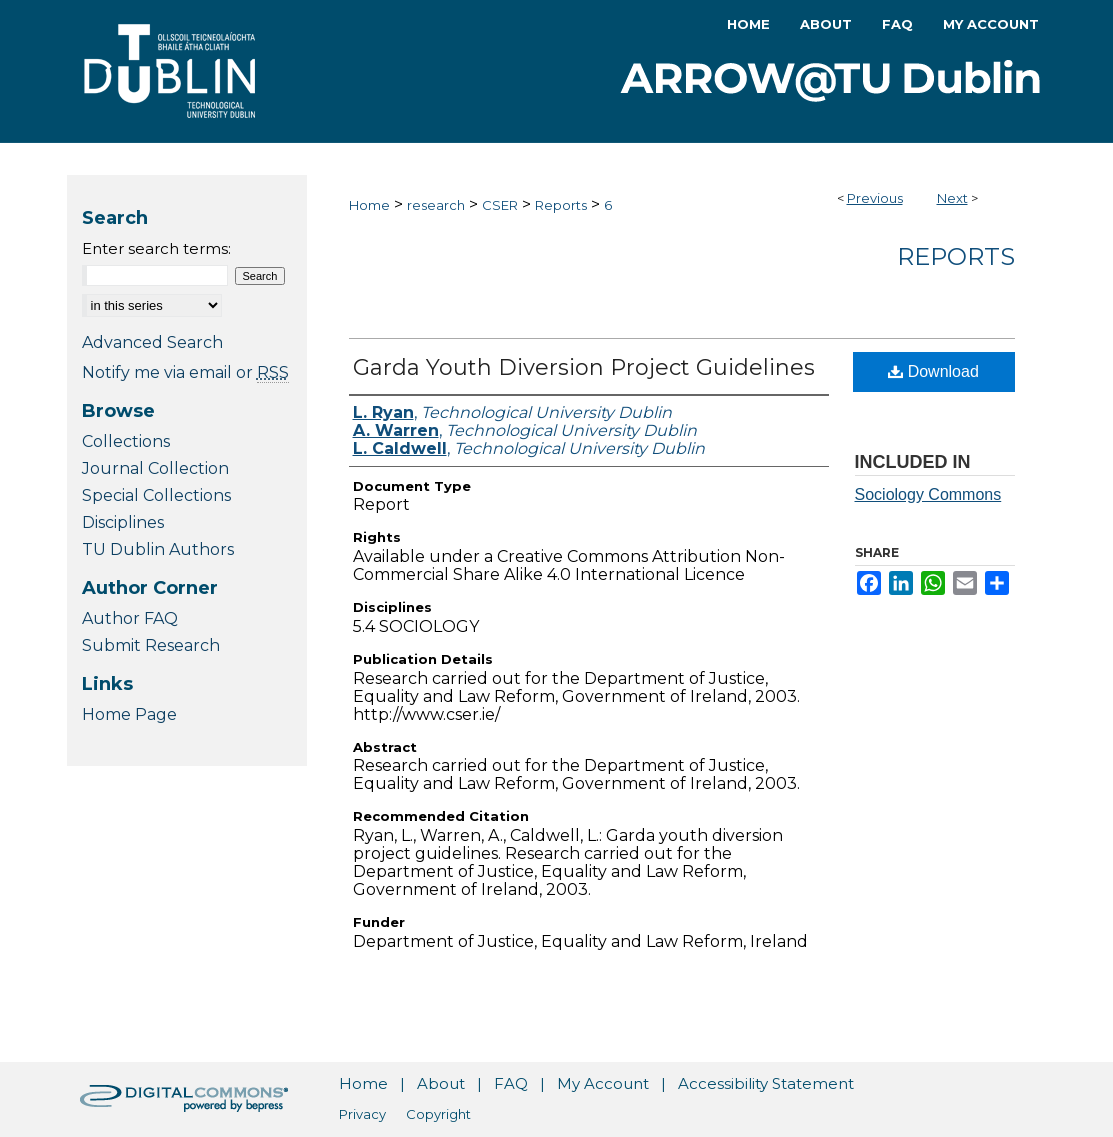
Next (952, 198)
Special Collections (156, 495)
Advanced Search (152, 342)
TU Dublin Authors (158, 549)
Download (933, 371)
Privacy (362, 1114)
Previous (875, 198)
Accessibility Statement (766, 1083)
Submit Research (151, 645)
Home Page (129, 714)
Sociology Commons (928, 494)
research (436, 205)
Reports (561, 205)
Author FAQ (130, 618)
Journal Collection (155, 468)
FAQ (511, 1083)
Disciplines (123, 522)
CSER (500, 205)
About (441, 1083)
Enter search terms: (156, 248)
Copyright (438, 1114)
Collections (126, 441)
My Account (603, 1083)
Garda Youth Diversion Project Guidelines (584, 367)
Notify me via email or (185, 372)
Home (369, 205)
